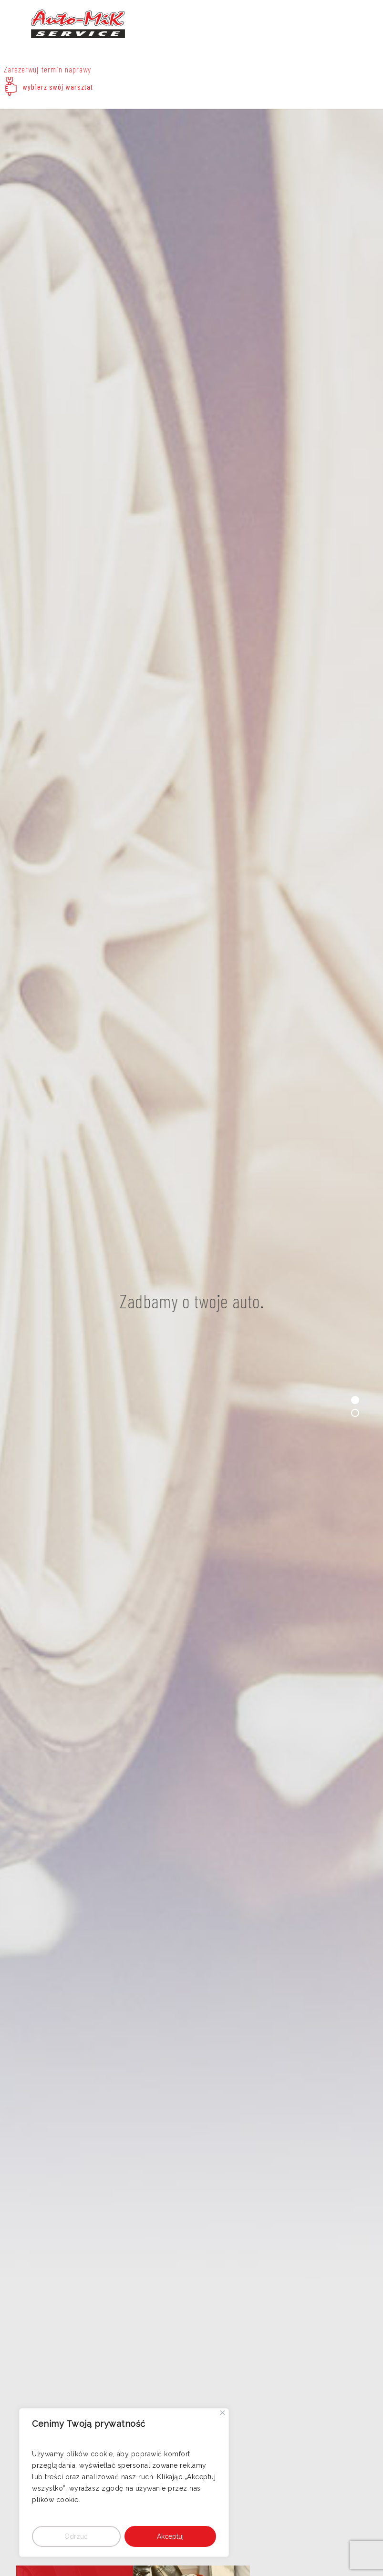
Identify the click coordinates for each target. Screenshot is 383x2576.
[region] (124, 2482)
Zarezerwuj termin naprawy (47, 69)
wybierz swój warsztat (58, 86)
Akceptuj (170, 2536)
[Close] (222, 2413)
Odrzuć (76, 2536)
